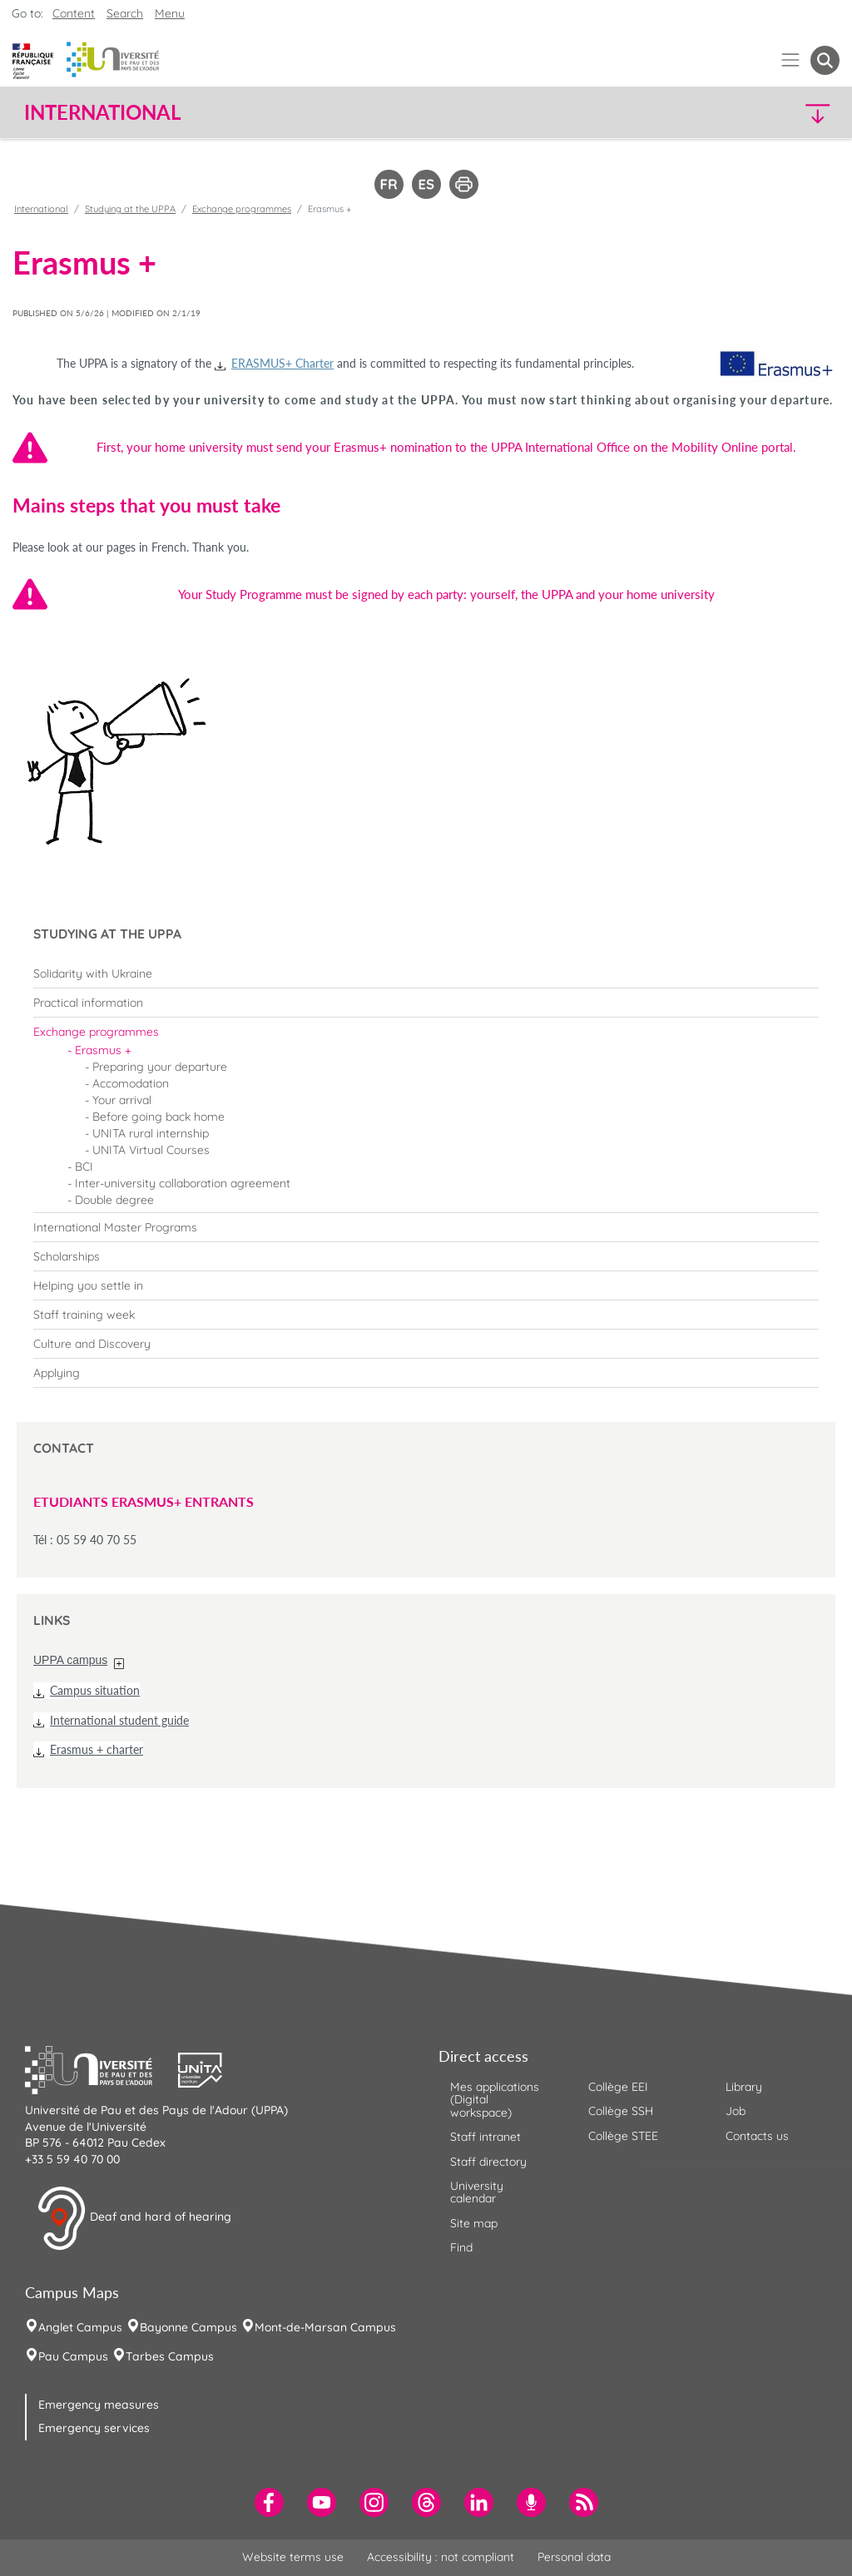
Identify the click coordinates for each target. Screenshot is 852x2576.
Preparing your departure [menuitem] (159, 1066)
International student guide (119, 1720)
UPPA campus (70, 1660)
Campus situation (95, 1690)
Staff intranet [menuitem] (485, 2136)
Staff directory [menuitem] (488, 2161)
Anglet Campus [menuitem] (80, 2327)
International (41, 209)
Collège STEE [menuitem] (623, 2135)
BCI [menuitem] (84, 1166)
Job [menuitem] (736, 2110)
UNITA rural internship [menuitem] (150, 1133)
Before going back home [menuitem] (158, 1116)
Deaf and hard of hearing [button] (134, 2218)
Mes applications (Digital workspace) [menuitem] (494, 2099)
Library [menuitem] (744, 2086)
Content (73, 13)
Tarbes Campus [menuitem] (170, 2356)
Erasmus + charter (96, 1749)
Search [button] (124, 13)
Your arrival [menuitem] (121, 1099)
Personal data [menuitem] (574, 2556)
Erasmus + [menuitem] (103, 1050)
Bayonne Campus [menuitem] (188, 2327)
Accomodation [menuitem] (130, 1083)
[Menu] (790, 60)
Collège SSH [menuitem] (620, 2110)
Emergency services (94, 2427)
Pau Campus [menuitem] (73, 2356)
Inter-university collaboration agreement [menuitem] (182, 1183)
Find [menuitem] (461, 2247)
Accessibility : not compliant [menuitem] (440, 2556)
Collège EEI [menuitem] (618, 2086)
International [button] (102, 112)
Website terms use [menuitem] (293, 2556)
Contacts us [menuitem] (757, 2135)
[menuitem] (426, 973)
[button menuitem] (825, 60)
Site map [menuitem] (474, 2223)
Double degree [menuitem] (114, 1199)
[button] (740, 113)
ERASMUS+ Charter (282, 363)
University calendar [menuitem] (476, 2192)
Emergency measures (98, 2404)
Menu (170, 13)
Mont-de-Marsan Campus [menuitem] (325, 2327)
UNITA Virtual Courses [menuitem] (151, 1149)
